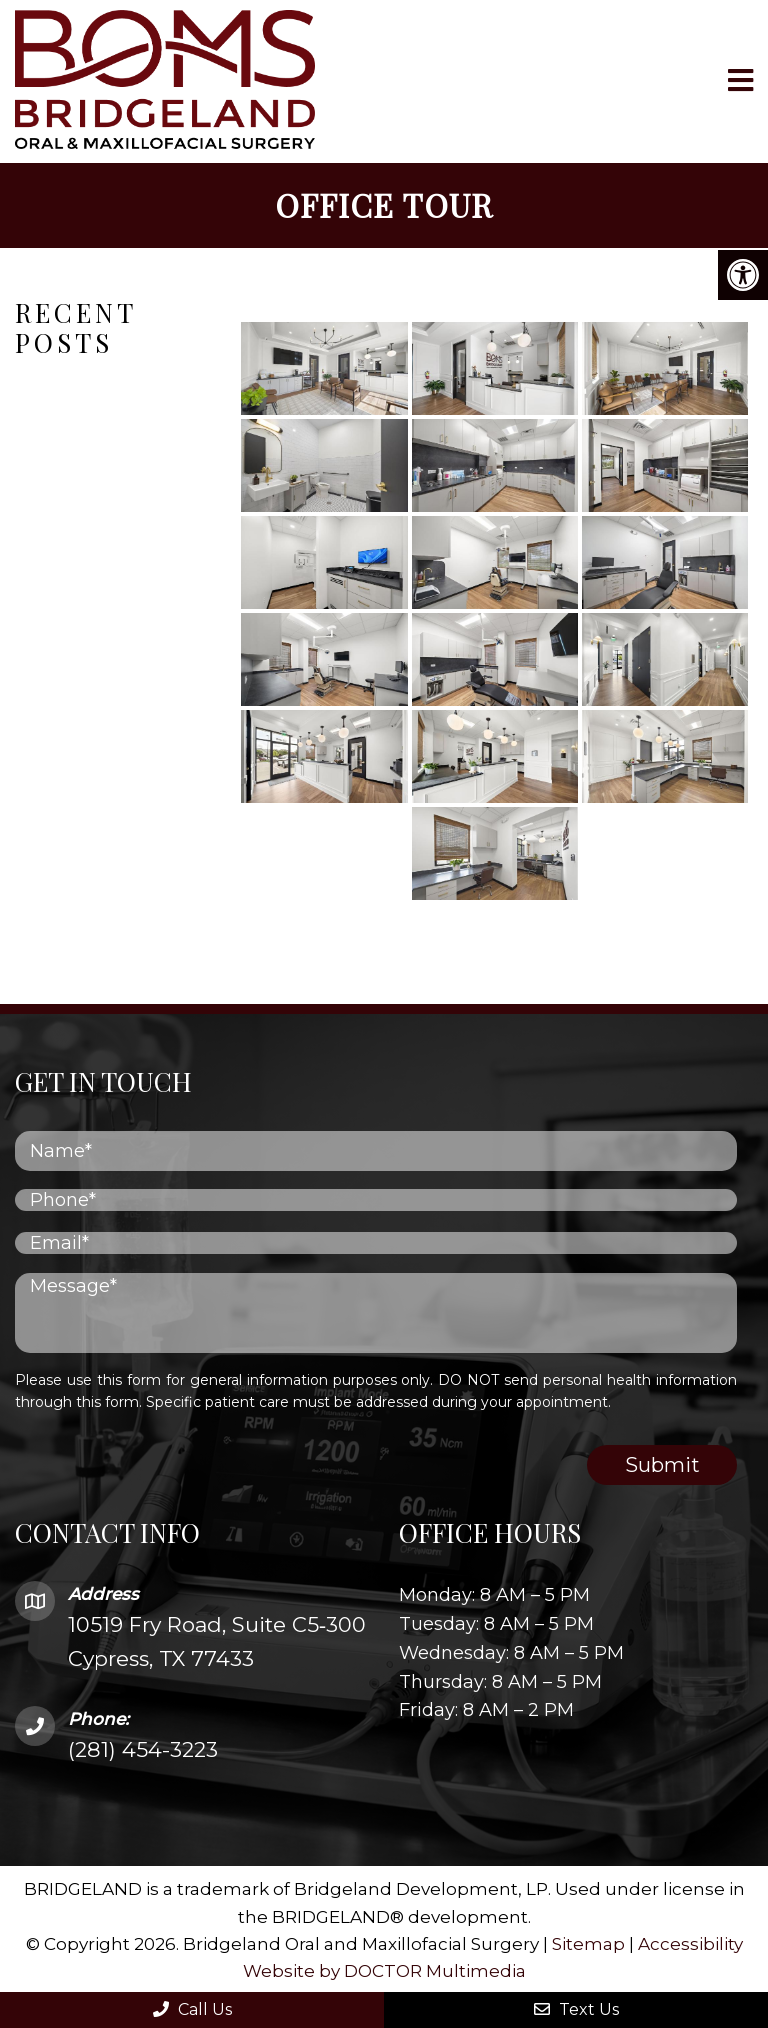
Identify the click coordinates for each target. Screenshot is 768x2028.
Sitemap (588, 1943)
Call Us (192, 2009)
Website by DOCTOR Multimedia (384, 1970)
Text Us (576, 2009)
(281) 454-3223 (143, 1748)
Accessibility (690, 1943)
